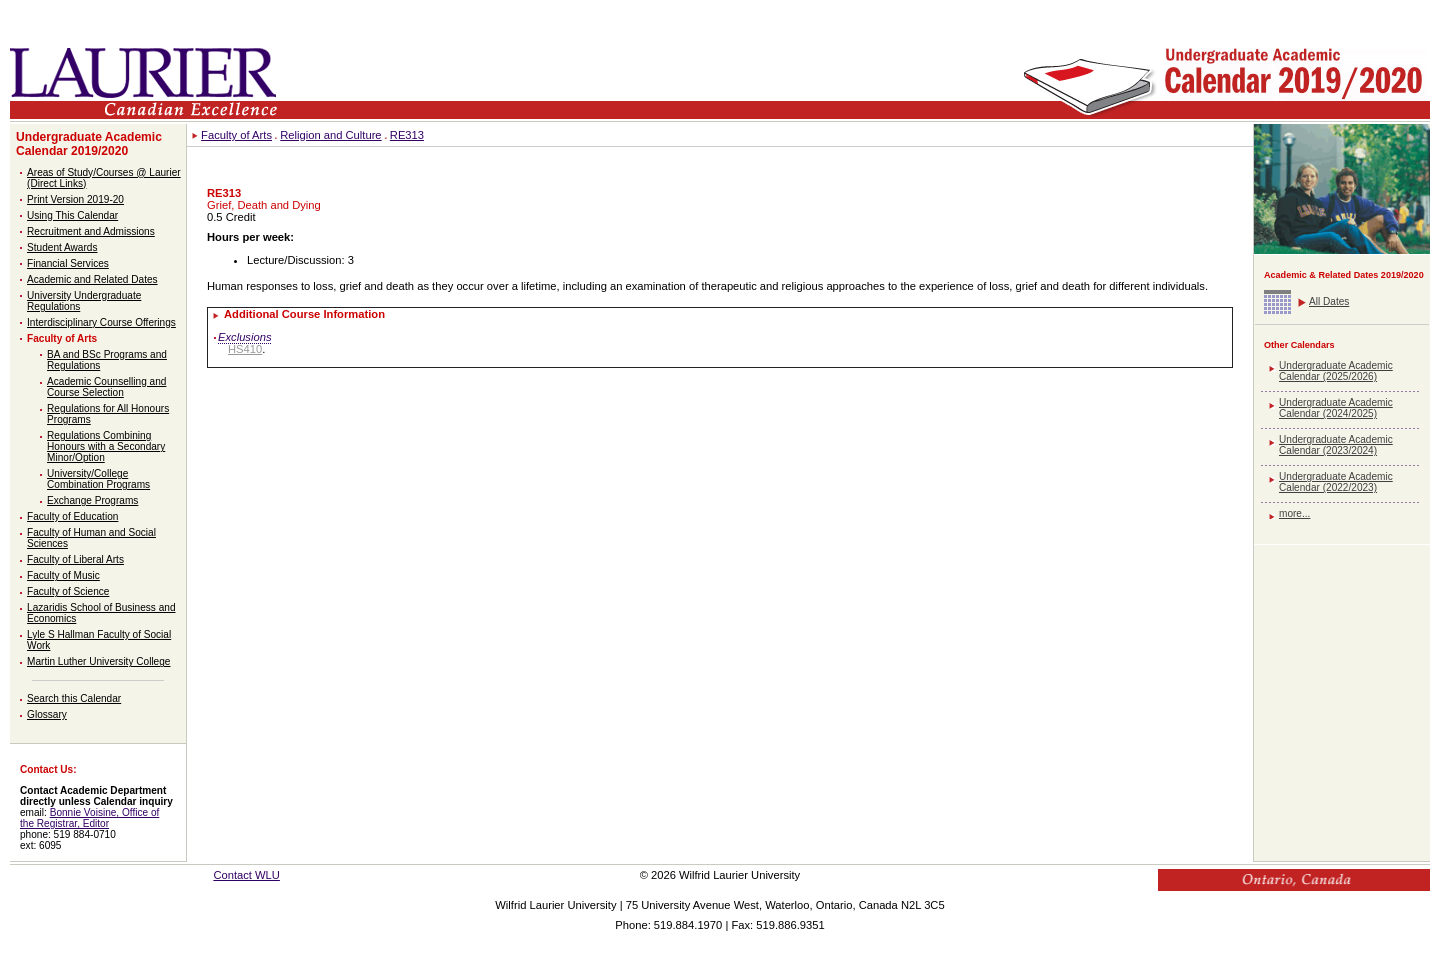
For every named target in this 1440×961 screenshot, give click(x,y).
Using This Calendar (72, 215)
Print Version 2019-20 (75, 199)
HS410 (245, 349)
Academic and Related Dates (92, 279)
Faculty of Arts (62, 338)
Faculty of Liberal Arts (75, 559)
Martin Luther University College (98, 661)
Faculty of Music (63, 575)
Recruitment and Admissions (91, 231)
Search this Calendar (74, 698)
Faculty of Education (72, 516)
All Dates (1329, 301)
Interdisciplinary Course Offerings (101, 322)
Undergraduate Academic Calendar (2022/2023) (1336, 482)
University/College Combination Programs (98, 479)
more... (1294, 513)
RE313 (407, 135)
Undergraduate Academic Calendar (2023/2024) (1336, 445)
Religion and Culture (330, 135)
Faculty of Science (68, 591)
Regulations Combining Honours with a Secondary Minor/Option (106, 446)
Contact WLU (246, 875)
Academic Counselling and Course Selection (106, 387)
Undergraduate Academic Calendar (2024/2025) (1336, 408)
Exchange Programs (92, 500)
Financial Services (68, 263)
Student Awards (62, 247)
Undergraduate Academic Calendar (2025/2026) (1336, 371)
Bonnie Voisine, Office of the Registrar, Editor (89, 818)
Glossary (47, 714)
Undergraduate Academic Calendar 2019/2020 (89, 144)
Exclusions (244, 337)
